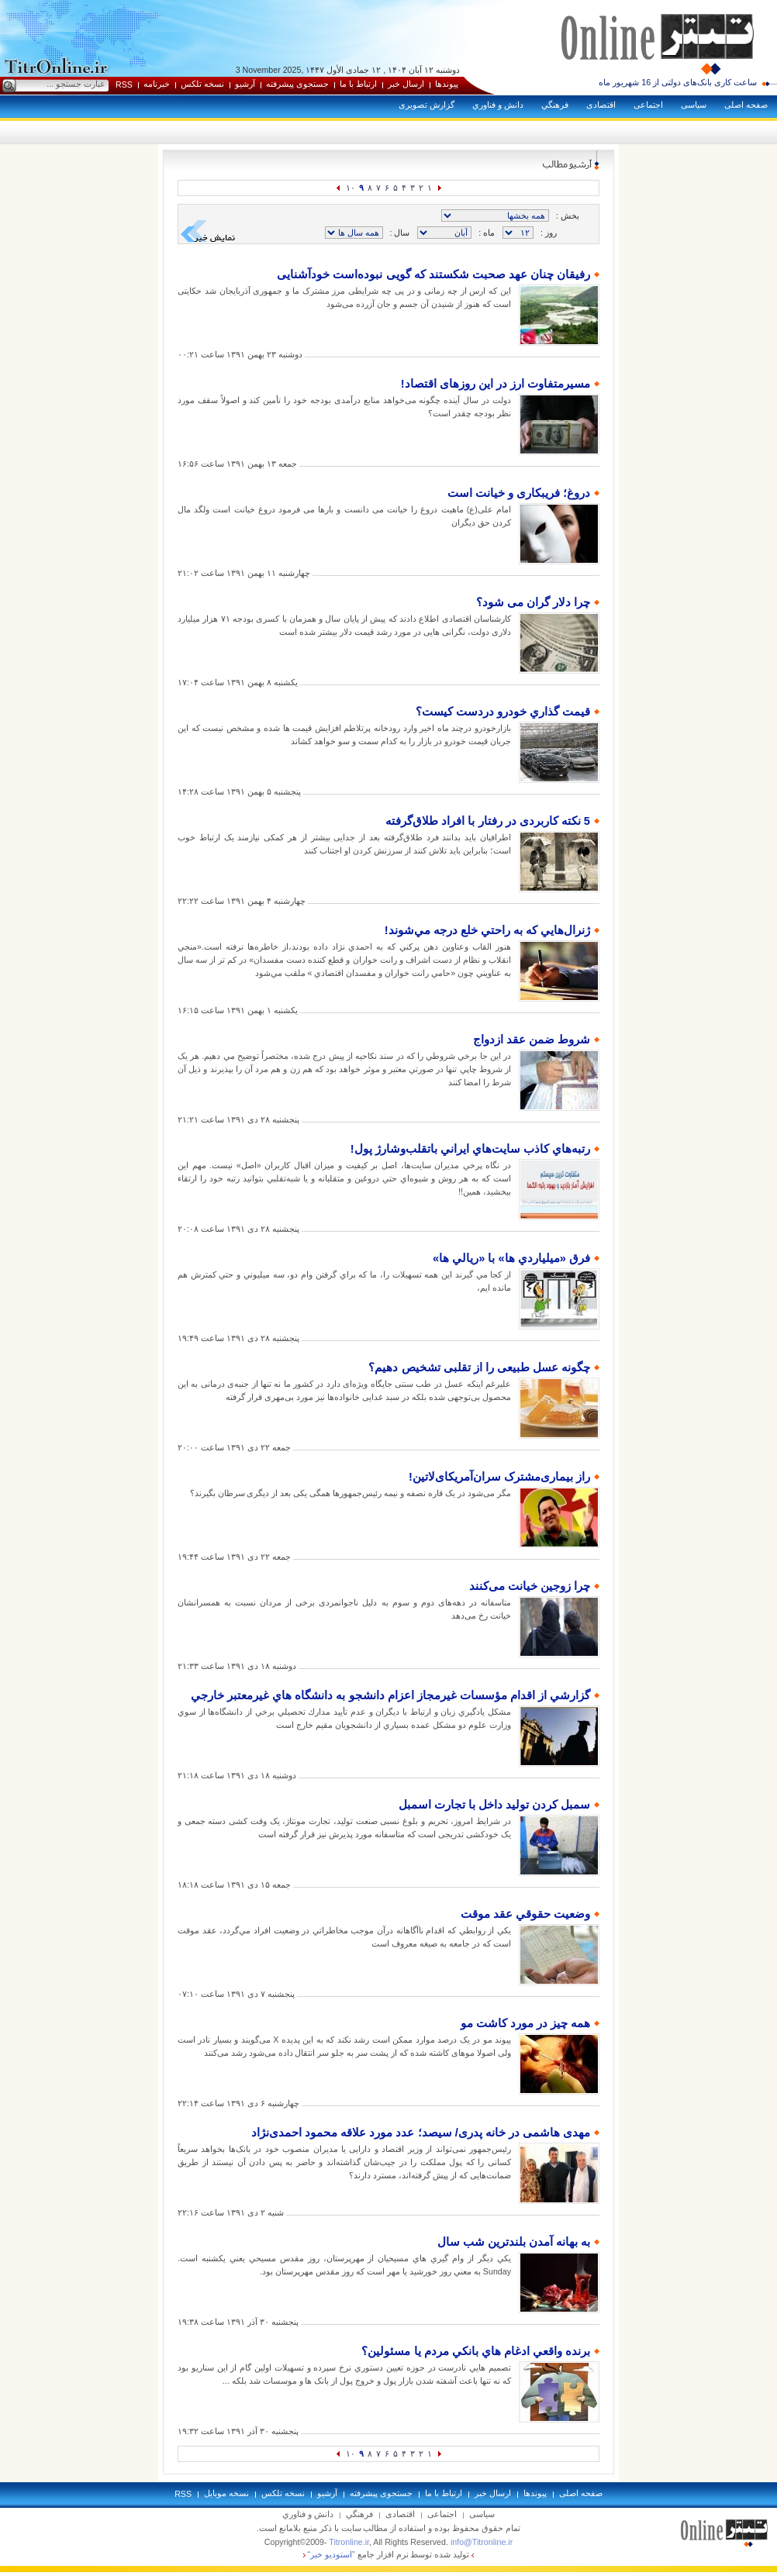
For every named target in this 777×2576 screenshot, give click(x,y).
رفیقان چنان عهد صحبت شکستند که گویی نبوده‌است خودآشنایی (433, 274)
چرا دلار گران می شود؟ (533, 602)
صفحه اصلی (746, 104)
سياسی (693, 104)
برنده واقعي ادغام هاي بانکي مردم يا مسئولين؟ (475, 2351)
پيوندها (446, 83)
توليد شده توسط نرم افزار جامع (389, 2554)
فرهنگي (554, 104)
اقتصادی (601, 104)
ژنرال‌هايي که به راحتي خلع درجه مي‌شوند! (487, 930)
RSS (124, 84)
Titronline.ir (349, 2542)
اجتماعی (648, 104)
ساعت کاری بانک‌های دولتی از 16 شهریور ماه (678, 82)
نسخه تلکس (202, 83)
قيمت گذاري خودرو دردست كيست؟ (503, 711)
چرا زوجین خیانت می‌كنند (529, 1586)
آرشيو (245, 83)
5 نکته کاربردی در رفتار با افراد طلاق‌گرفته (487, 821)
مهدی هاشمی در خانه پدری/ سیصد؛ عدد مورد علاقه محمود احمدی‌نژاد (420, 2132)
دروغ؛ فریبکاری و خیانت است (518, 493)
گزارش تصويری (426, 104)
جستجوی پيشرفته (297, 83)
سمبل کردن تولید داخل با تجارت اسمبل (494, 1804)
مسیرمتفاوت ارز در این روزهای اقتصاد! (495, 384)
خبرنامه (156, 83)
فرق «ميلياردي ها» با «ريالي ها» (511, 1258)
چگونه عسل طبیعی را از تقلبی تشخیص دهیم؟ (479, 1367)
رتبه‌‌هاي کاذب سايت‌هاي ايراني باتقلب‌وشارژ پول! (470, 1149)
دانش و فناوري (497, 104)
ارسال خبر (406, 83)
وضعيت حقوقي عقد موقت (525, 1914)
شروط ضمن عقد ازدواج (531, 1039)
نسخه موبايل (226, 2493)
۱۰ (350, 187)
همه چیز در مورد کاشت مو (525, 2023)
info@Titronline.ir (482, 2542)
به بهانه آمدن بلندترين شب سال (513, 2242)
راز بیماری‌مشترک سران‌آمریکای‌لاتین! (499, 1477)
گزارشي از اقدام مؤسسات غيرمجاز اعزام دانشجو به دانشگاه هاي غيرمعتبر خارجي (390, 1695)
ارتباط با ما (358, 83)
